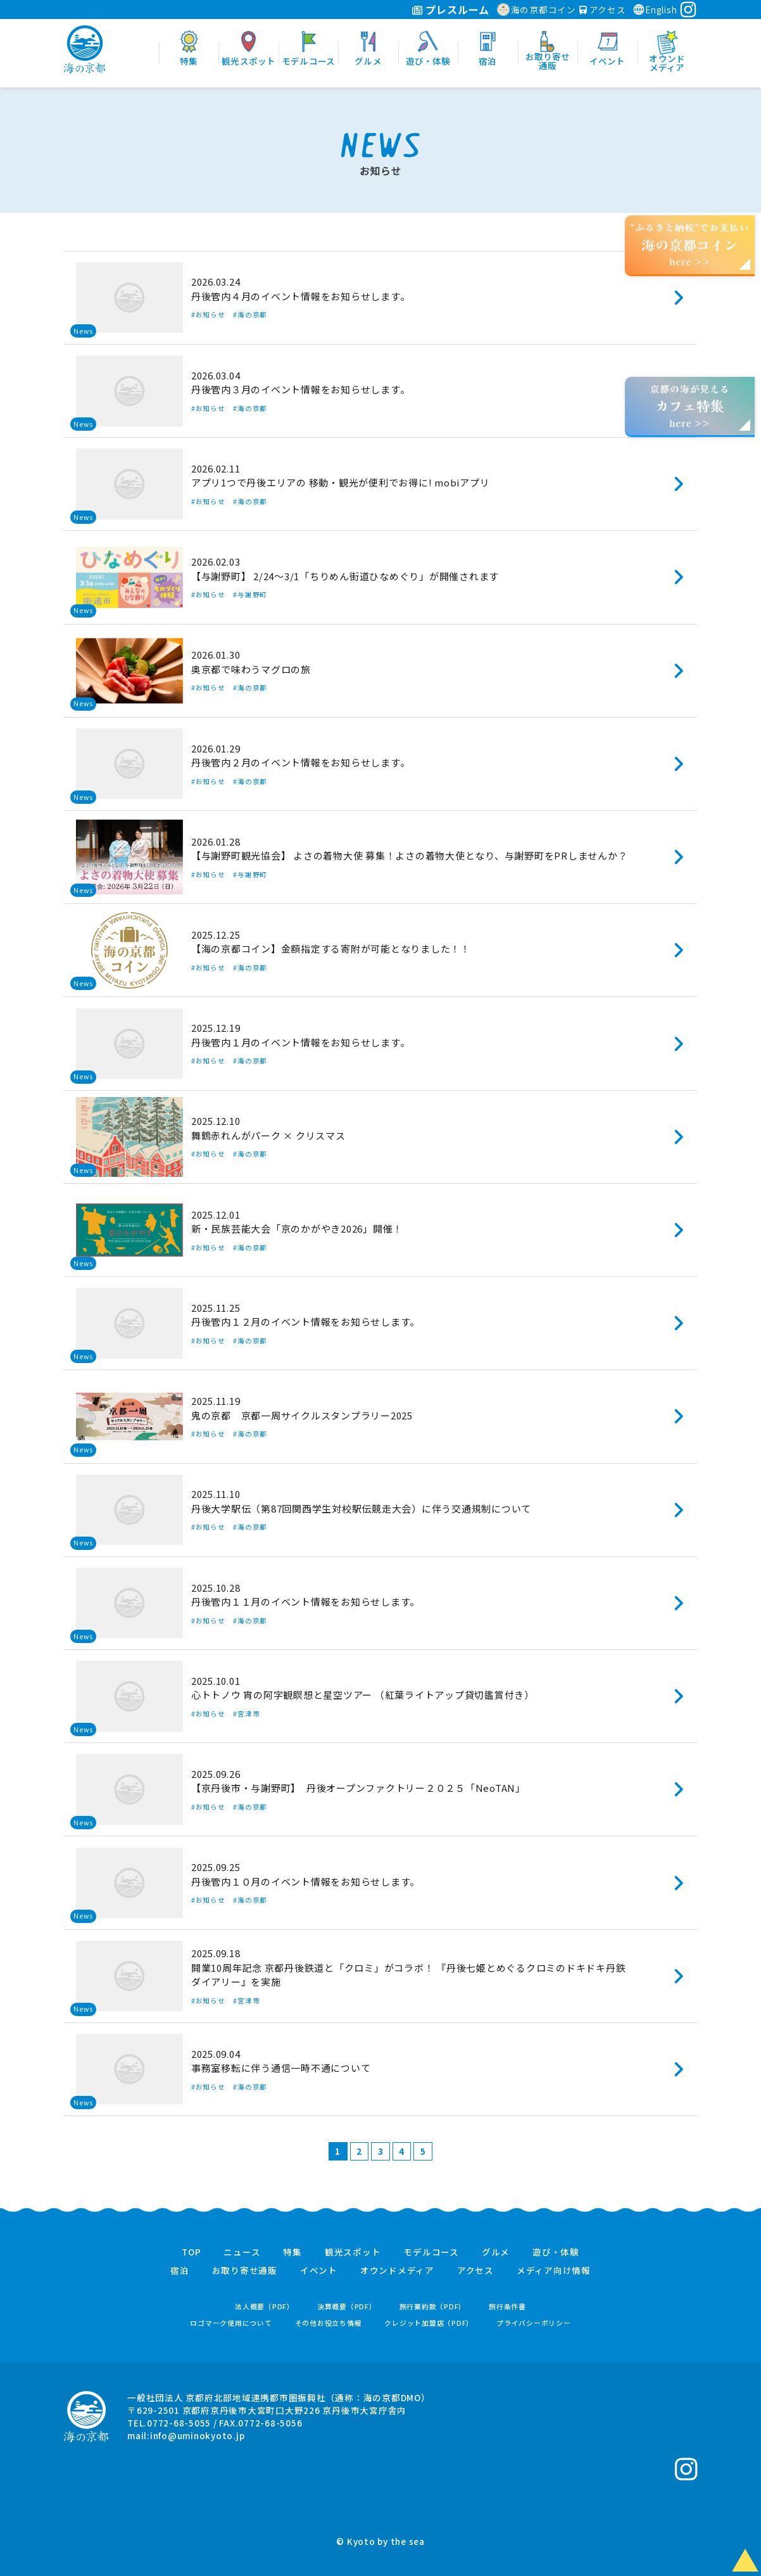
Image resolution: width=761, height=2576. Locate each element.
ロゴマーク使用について (231, 2322)
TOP (191, 2252)
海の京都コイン (536, 9)
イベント (318, 2270)
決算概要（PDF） (347, 2306)
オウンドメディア (397, 2270)
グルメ (496, 2252)
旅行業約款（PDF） (433, 2306)
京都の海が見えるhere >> (689, 405)
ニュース (241, 2252)
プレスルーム (450, 9)
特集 (292, 2252)
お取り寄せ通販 (244, 2270)
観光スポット (353, 2252)
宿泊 (179, 2270)
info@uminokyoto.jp (197, 2435)
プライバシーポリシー (533, 2322)
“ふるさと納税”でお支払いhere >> (690, 244)
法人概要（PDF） (264, 2306)
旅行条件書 (507, 2306)
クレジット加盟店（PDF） (429, 2322)
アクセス (602, 9)
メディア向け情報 (554, 2270)
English (654, 9)
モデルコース (431, 2252)
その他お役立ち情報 (328, 2322)
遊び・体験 (555, 2252)
